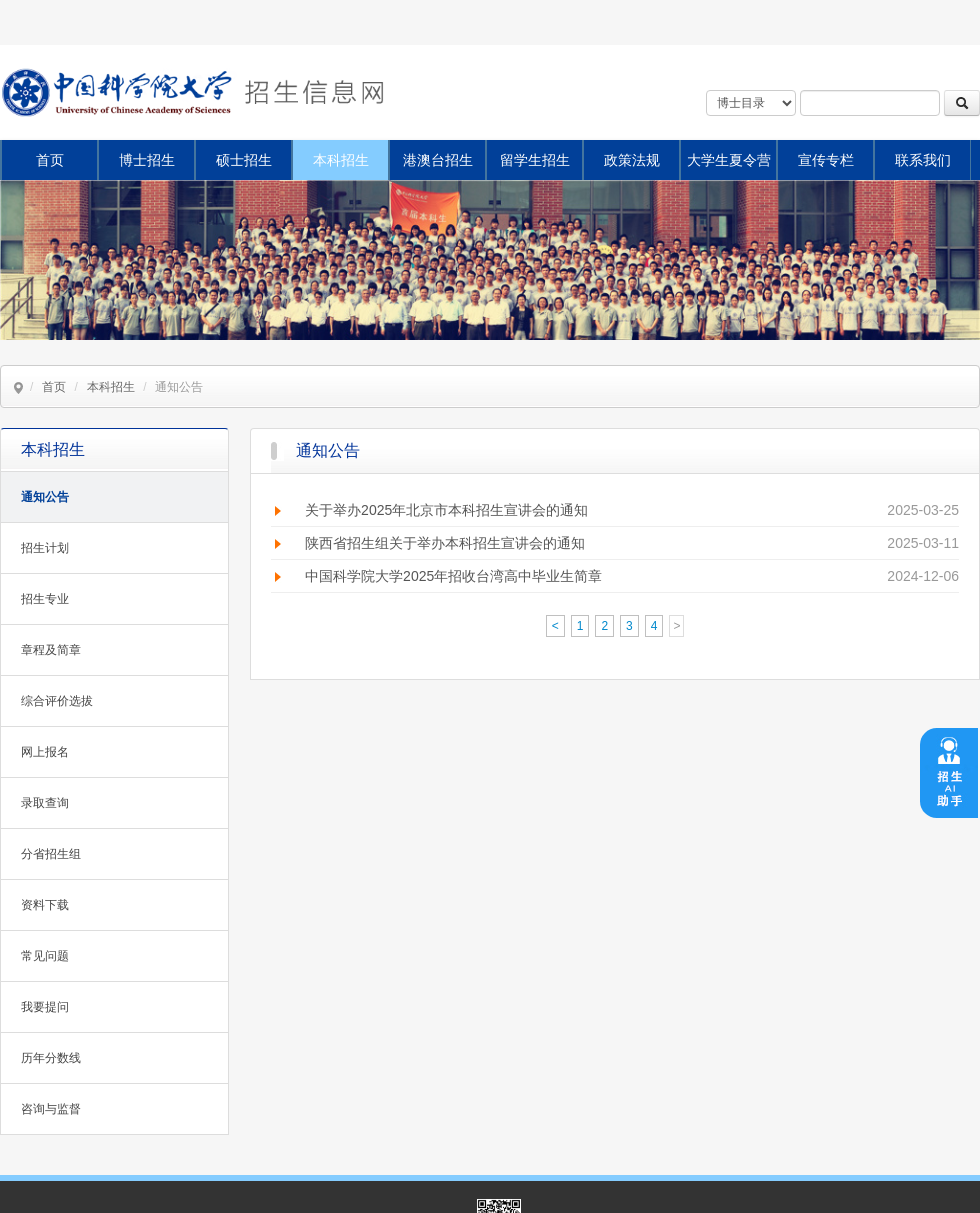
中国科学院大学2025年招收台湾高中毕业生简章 (453, 576)
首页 (50, 160)
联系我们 (923, 160)
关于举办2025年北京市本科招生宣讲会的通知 (446, 510)
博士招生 (147, 160)
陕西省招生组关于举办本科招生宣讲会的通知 (445, 543)
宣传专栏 (826, 160)
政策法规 (632, 160)
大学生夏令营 (729, 160)
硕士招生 (244, 160)
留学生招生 (535, 160)
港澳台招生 (438, 160)
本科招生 (341, 160)
